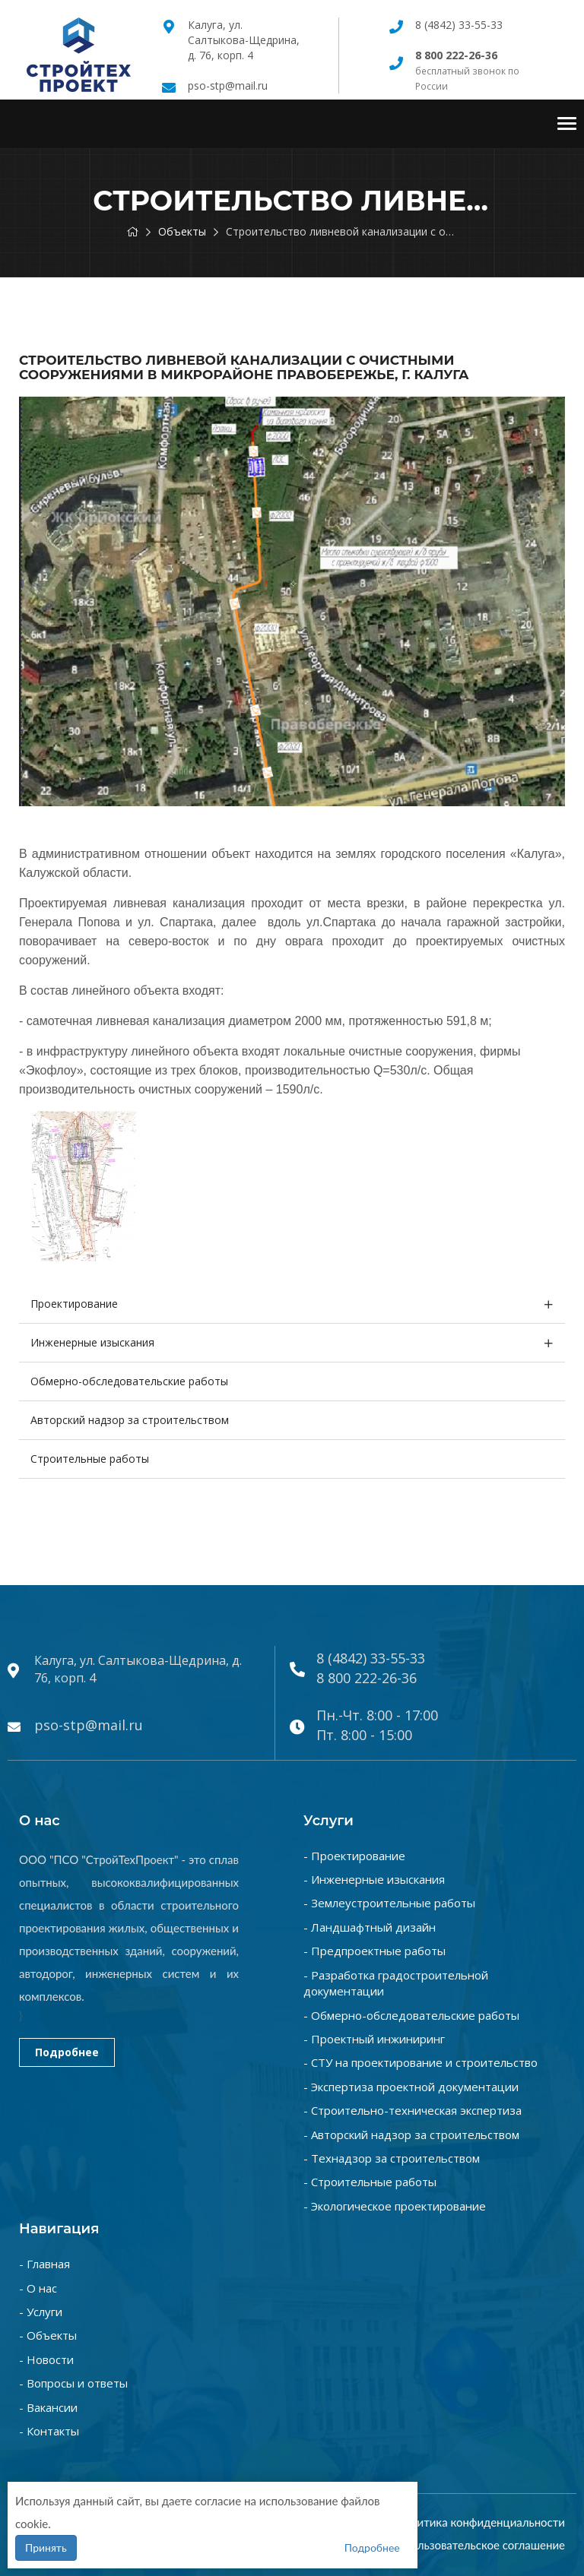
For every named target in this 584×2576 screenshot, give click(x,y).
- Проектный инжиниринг (374, 2038)
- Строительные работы (369, 2181)
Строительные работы (89, 1458)
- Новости (46, 2359)
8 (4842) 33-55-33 (459, 24)
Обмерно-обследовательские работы (129, 1381)
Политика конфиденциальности (480, 2522)
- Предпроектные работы (374, 1950)
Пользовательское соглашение (484, 2545)
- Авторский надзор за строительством (411, 2134)
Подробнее (67, 2052)
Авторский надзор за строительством (129, 1420)
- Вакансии (48, 2407)
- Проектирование (354, 1855)
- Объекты (48, 2335)
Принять (46, 2547)
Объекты (182, 231)
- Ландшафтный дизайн (369, 1927)
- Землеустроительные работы (389, 1902)
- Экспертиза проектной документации (411, 2086)
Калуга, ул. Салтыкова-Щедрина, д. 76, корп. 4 (244, 39)
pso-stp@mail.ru (228, 85)
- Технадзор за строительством (391, 2158)
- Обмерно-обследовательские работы (411, 2015)
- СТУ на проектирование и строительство (420, 2062)
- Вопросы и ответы (73, 2383)
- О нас (38, 2288)
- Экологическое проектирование (394, 2206)
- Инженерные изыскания (374, 1879)
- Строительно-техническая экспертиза (412, 2110)
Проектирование (74, 1303)
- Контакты (49, 2430)
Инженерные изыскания (92, 1342)
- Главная (44, 2263)
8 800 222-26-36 (366, 1678)
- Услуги (40, 2311)
